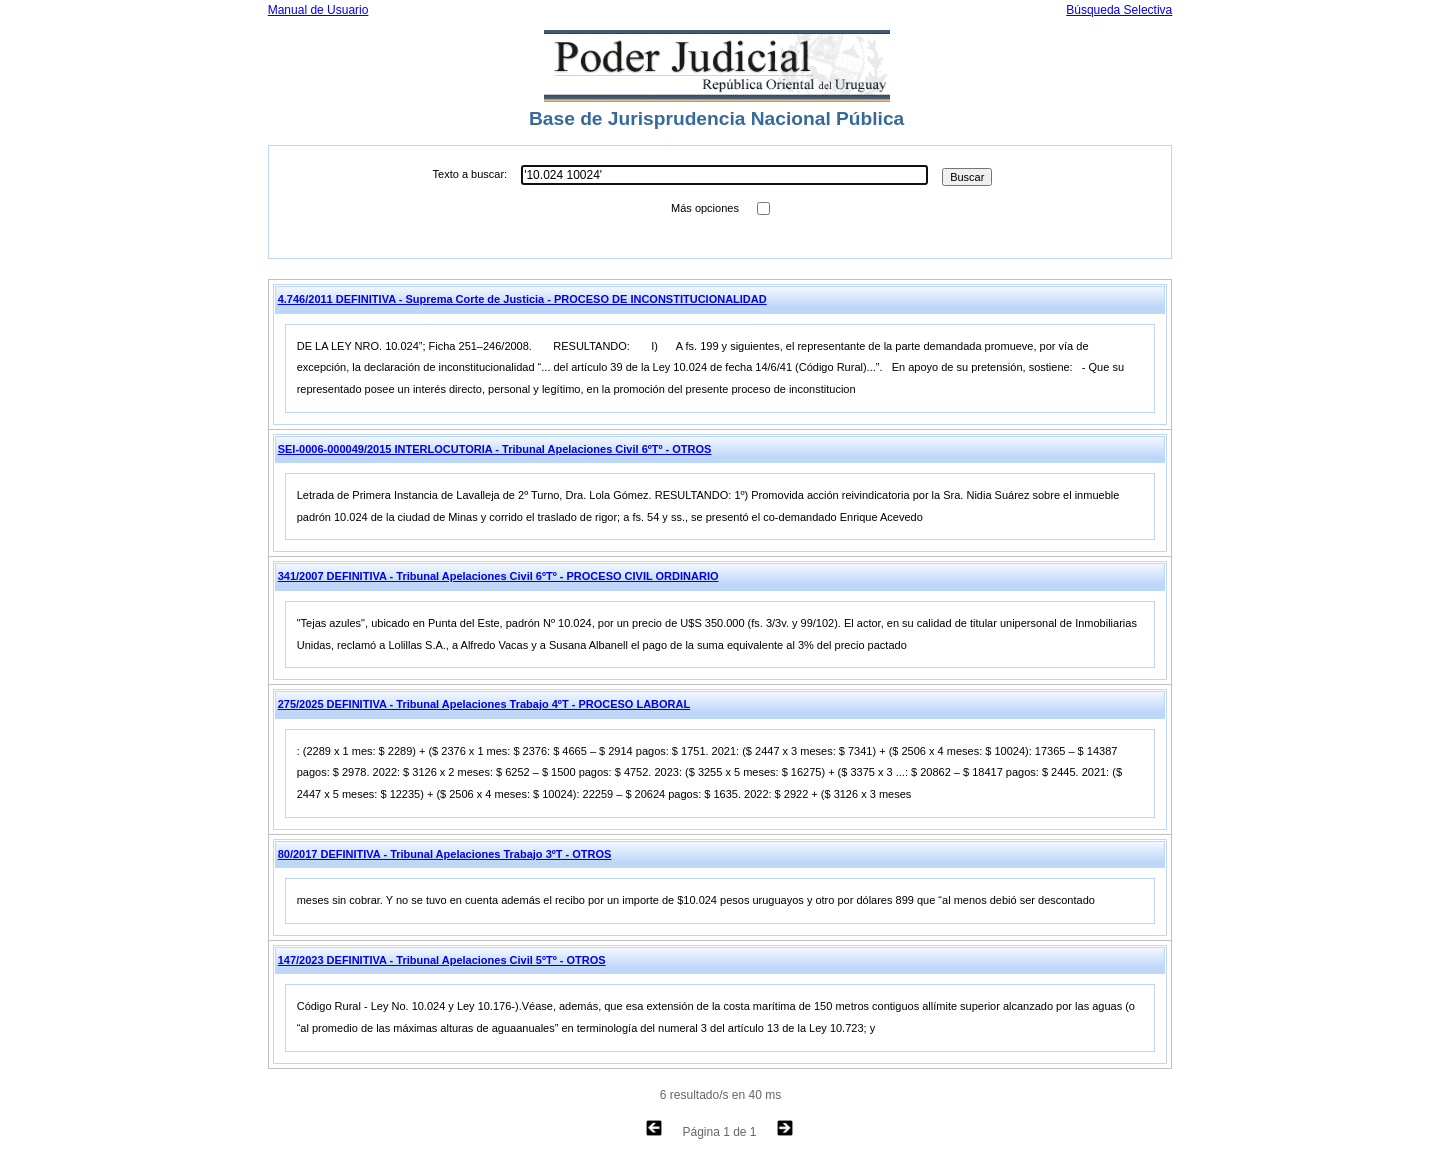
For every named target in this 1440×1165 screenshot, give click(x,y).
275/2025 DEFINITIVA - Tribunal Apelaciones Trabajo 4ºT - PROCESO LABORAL (484, 704)
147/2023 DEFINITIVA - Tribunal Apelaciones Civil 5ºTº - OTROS (442, 960)
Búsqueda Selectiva (1119, 10)
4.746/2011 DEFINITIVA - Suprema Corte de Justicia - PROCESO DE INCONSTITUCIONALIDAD (522, 299)
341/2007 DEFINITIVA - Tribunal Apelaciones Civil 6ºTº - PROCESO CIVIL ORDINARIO (498, 576)
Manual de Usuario (318, 10)
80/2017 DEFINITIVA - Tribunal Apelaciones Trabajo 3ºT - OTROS (445, 854)
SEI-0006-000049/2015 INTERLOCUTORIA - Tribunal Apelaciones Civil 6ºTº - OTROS (495, 449)
